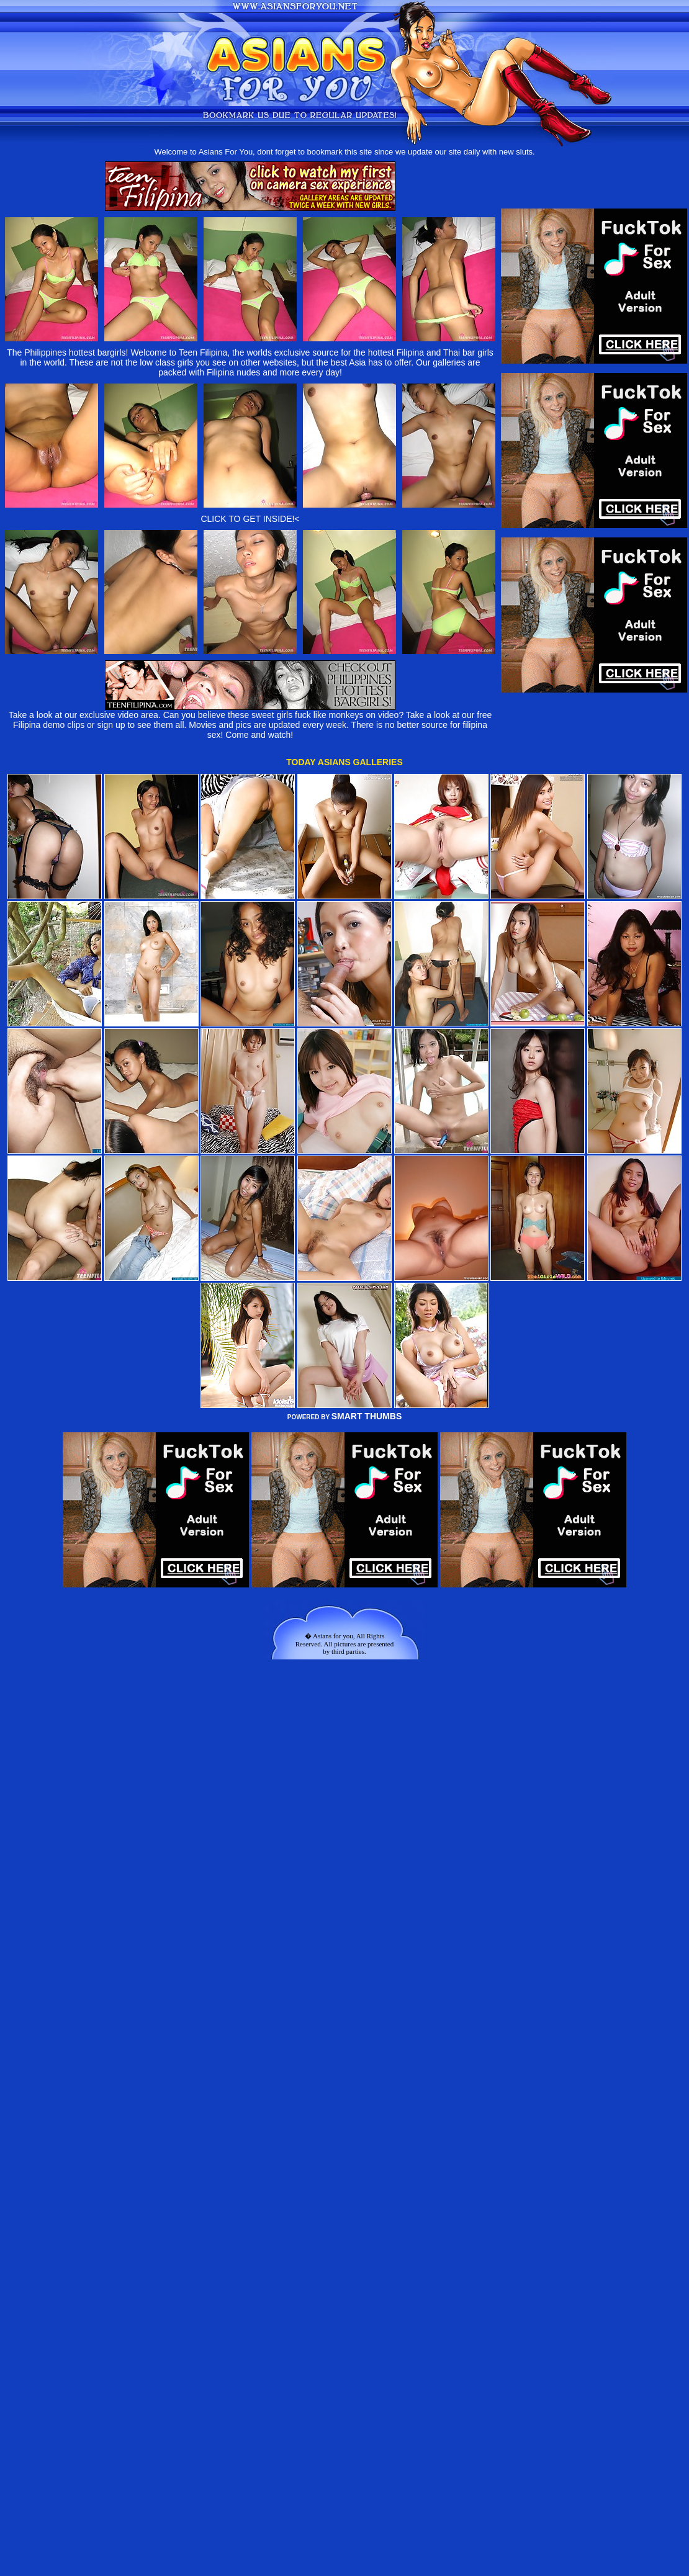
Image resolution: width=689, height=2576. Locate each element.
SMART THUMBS (366, 1416)
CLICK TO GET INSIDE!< (249, 519)
